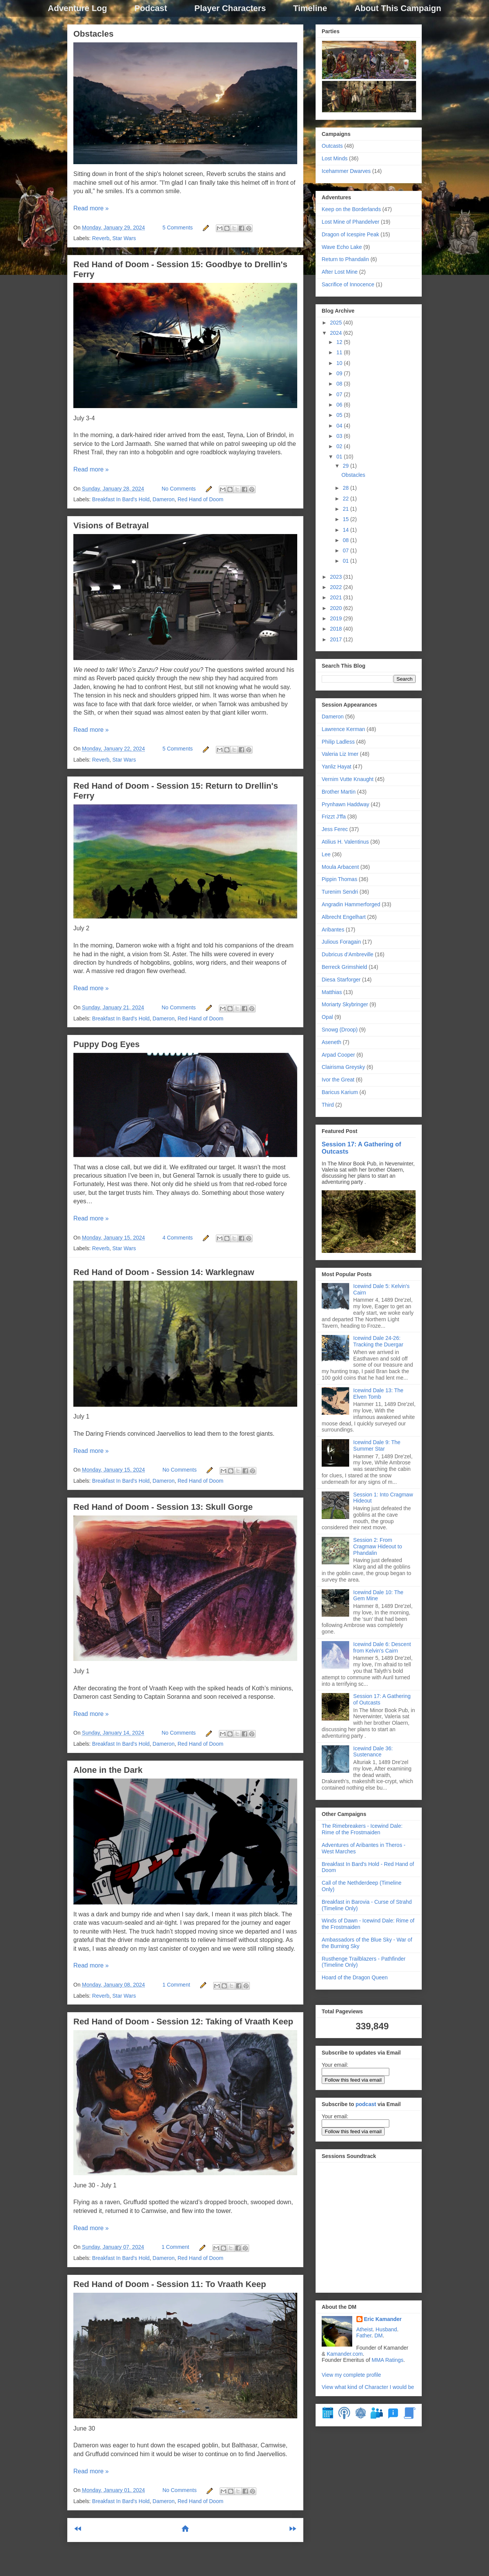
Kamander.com (345, 2354)
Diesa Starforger (341, 979)
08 (339, 384)
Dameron (163, 499)
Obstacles (93, 34)
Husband (386, 2329)
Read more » (91, 208)
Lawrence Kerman (343, 729)
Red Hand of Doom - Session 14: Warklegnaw (163, 1272)
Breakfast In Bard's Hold (121, 499)
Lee (326, 854)
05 (339, 415)
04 (339, 426)
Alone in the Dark (107, 1770)
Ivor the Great (338, 1080)
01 (339, 457)
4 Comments (177, 1238)
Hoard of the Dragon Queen (355, 1977)
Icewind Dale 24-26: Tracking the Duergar (378, 1341)
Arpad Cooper (338, 1055)
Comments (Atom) (204, 2553)
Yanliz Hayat (336, 766)
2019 (336, 618)
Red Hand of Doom (200, 499)
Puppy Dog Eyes (106, 1044)
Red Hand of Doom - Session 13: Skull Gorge (163, 1507)
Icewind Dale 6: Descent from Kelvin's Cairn (382, 1647)
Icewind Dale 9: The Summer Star (376, 1445)
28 (346, 488)
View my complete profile (351, 2375)
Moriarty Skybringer (345, 1004)
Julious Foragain (341, 942)
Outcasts (332, 146)
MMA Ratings (387, 2360)
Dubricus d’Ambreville (347, 954)
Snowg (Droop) (340, 1030)
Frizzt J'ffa (334, 816)
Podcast (150, 8)
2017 (336, 639)
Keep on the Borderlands (351, 209)
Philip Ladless (338, 742)
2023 (336, 577)
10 (339, 363)
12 (339, 342)
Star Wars (124, 238)
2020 (336, 608)
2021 (336, 597)
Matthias (332, 992)
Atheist (364, 2329)
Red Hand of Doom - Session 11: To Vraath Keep (169, 2284)
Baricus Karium (340, 1092)
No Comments (179, 489)
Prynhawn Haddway (345, 804)
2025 (336, 323)
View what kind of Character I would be (368, 2387)
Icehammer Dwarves (346, 171)
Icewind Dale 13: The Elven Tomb (378, 1393)
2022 (336, 587)
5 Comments (177, 227)
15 (346, 519)
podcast (366, 2104)
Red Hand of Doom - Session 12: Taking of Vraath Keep (183, 2021)
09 (339, 373)
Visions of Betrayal (111, 525)
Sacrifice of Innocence (348, 284)
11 (339, 352)
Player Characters (230, 8)
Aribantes (333, 929)
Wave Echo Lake (342, 247)
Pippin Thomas (339, 879)
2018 (336, 629)
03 (339, 436)
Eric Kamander (383, 2319)
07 (339, 394)
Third (328, 1105)
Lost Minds (335, 158)
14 (346, 530)
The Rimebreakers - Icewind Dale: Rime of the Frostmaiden (362, 1829)
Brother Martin (339, 792)
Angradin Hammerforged (351, 904)
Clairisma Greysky (343, 1067)
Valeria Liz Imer (340, 754)
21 (346, 509)
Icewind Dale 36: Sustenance (373, 1751)
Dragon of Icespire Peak (350, 234)
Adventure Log (77, 8)
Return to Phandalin (345, 259)
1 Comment (176, 1985)
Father (364, 2335)
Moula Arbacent (340, 867)
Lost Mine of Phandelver (350, 222)
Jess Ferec (335, 829)
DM (378, 2335)
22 (346, 499)
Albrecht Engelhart (344, 917)
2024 (336, 333)
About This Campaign (398, 8)
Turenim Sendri (340, 892)
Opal (327, 1017)
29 (346, 466)
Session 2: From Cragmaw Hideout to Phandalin (377, 1546)
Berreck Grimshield (344, 967)
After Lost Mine (340, 272)
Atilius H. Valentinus (345, 842)
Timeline (310, 8)
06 (339, 405)
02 (339, 446)
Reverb (100, 238)
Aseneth (331, 1042)
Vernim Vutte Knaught (348, 779)
